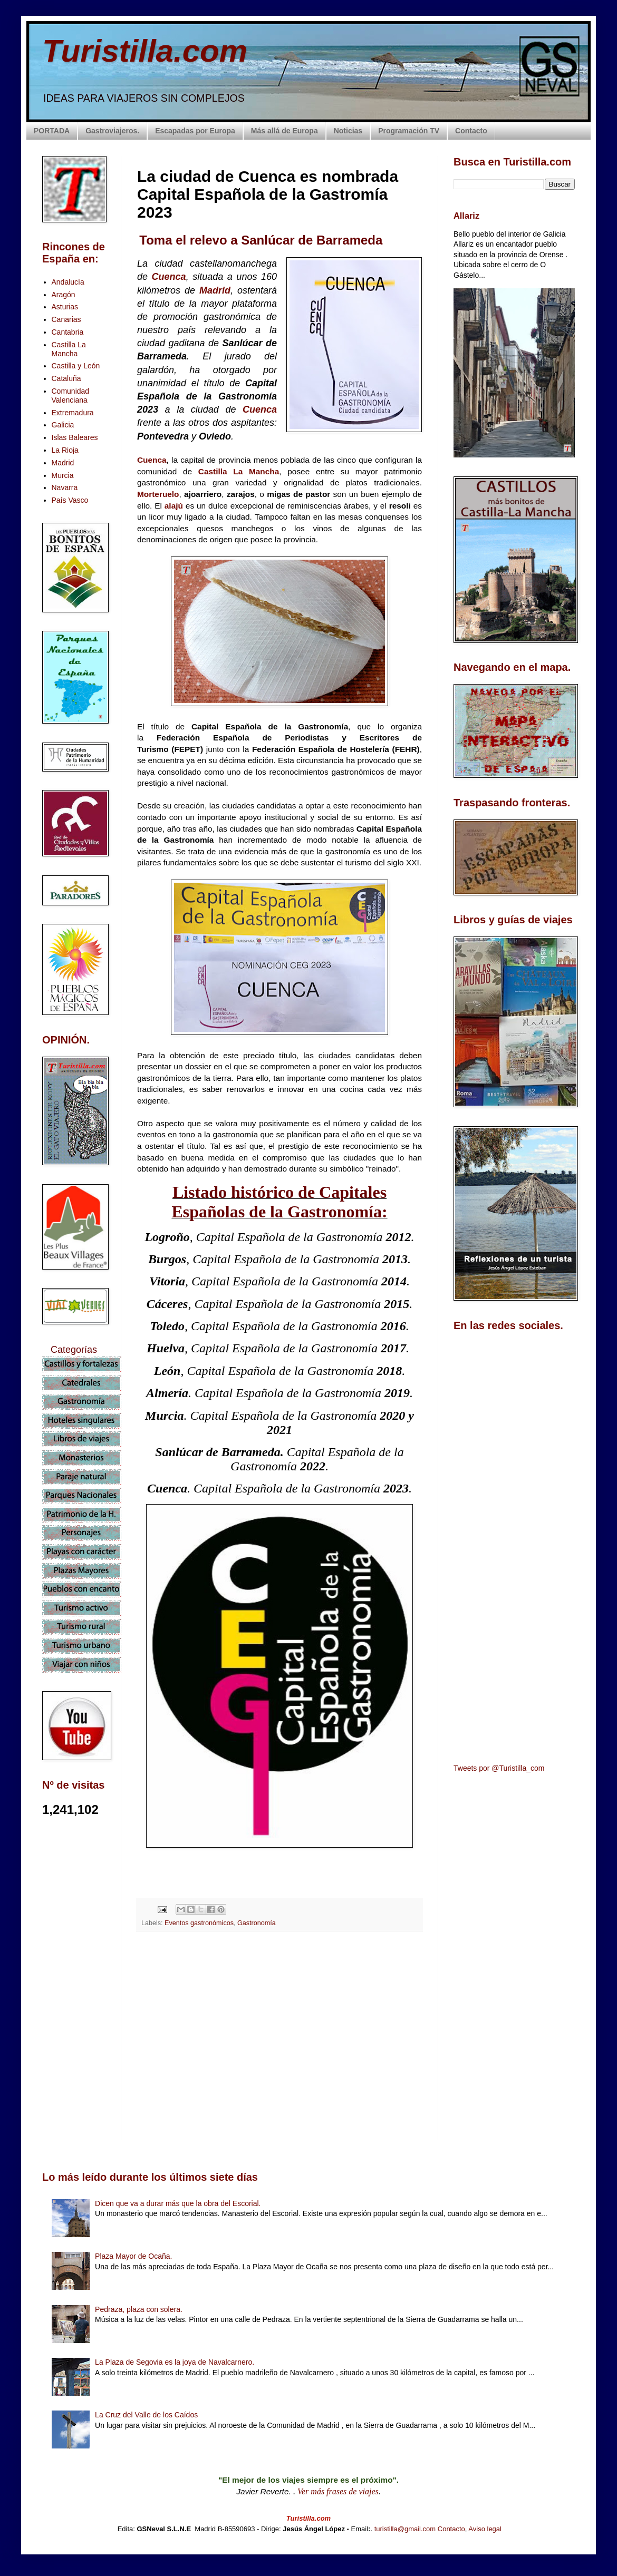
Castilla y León (76, 366)
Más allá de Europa (284, 130)
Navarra (65, 487)
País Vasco (70, 500)
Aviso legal (485, 2529)
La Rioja (65, 450)
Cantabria (68, 332)
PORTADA (52, 130)
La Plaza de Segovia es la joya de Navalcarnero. (174, 2362)
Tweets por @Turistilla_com (499, 1768)
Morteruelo (158, 494)
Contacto (471, 130)
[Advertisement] (279, 2033)
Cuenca (169, 276)
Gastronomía (256, 1923)
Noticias (348, 130)
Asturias (65, 307)
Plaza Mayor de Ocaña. (133, 2256)
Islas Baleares (75, 437)
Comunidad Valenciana (71, 395)
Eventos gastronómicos (199, 1923)
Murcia (63, 475)
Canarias (66, 319)
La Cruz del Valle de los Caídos (146, 2415)
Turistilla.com (144, 51)
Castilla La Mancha (238, 471)
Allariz (466, 215)
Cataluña (66, 378)
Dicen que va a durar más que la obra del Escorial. (178, 2203)
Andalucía (68, 282)
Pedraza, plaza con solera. (138, 2309)
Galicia (63, 425)
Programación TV (408, 130)
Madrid (214, 290)
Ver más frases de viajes (338, 2491)
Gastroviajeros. (112, 130)
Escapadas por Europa (195, 130)
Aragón (63, 294)
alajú (175, 505)
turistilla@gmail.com (405, 2529)
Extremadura (73, 412)
